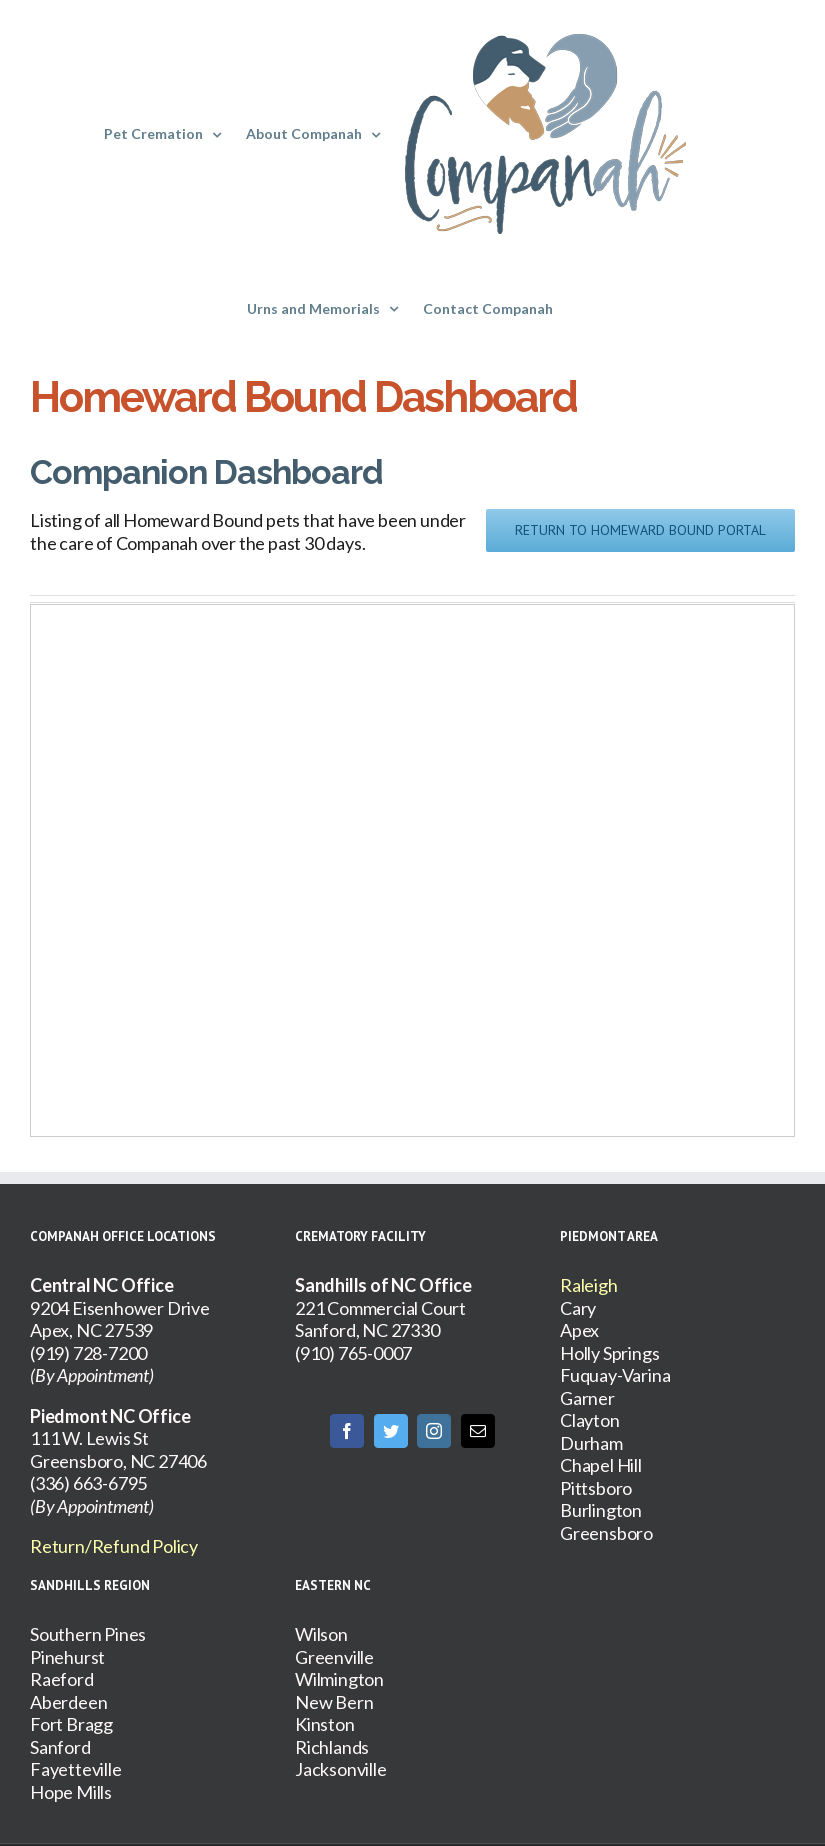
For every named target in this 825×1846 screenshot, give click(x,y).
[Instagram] (434, 1431)
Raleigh (589, 1285)
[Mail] (478, 1431)
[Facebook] (347, 1431)
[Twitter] (391, 1431)
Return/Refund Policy (114, 1546)
